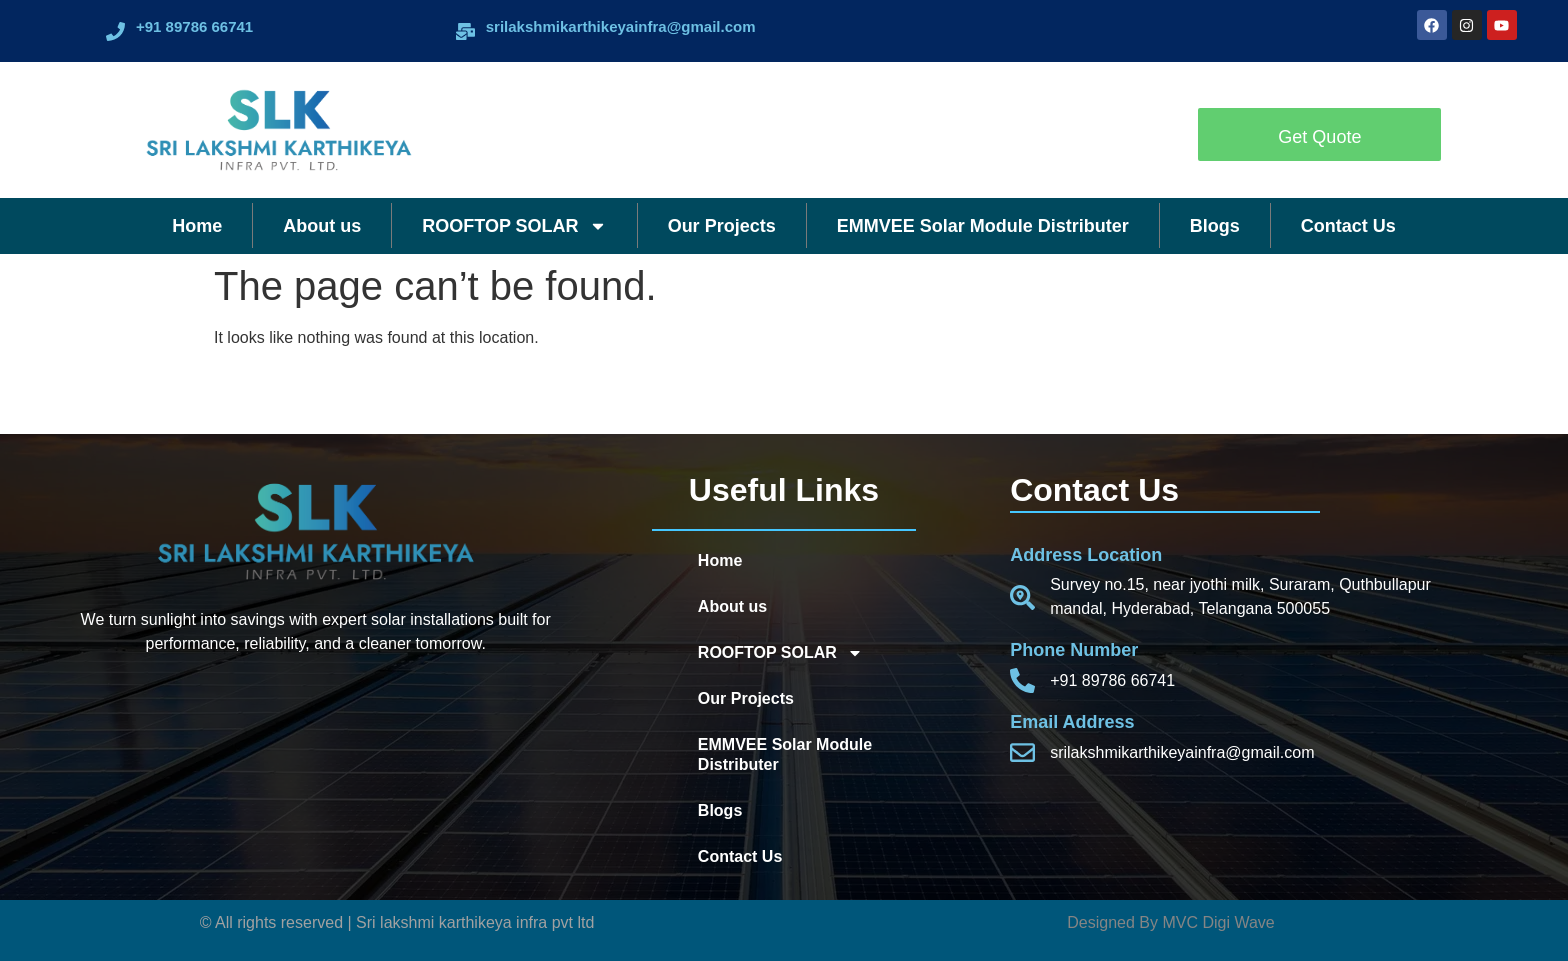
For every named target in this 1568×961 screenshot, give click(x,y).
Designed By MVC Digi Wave (1170, 922)
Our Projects (722, 226)
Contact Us (1348, 226)
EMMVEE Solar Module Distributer (983, 226)
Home (197, 226)
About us (322, 226)
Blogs (1215, 226)
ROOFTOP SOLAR (514, 226)
